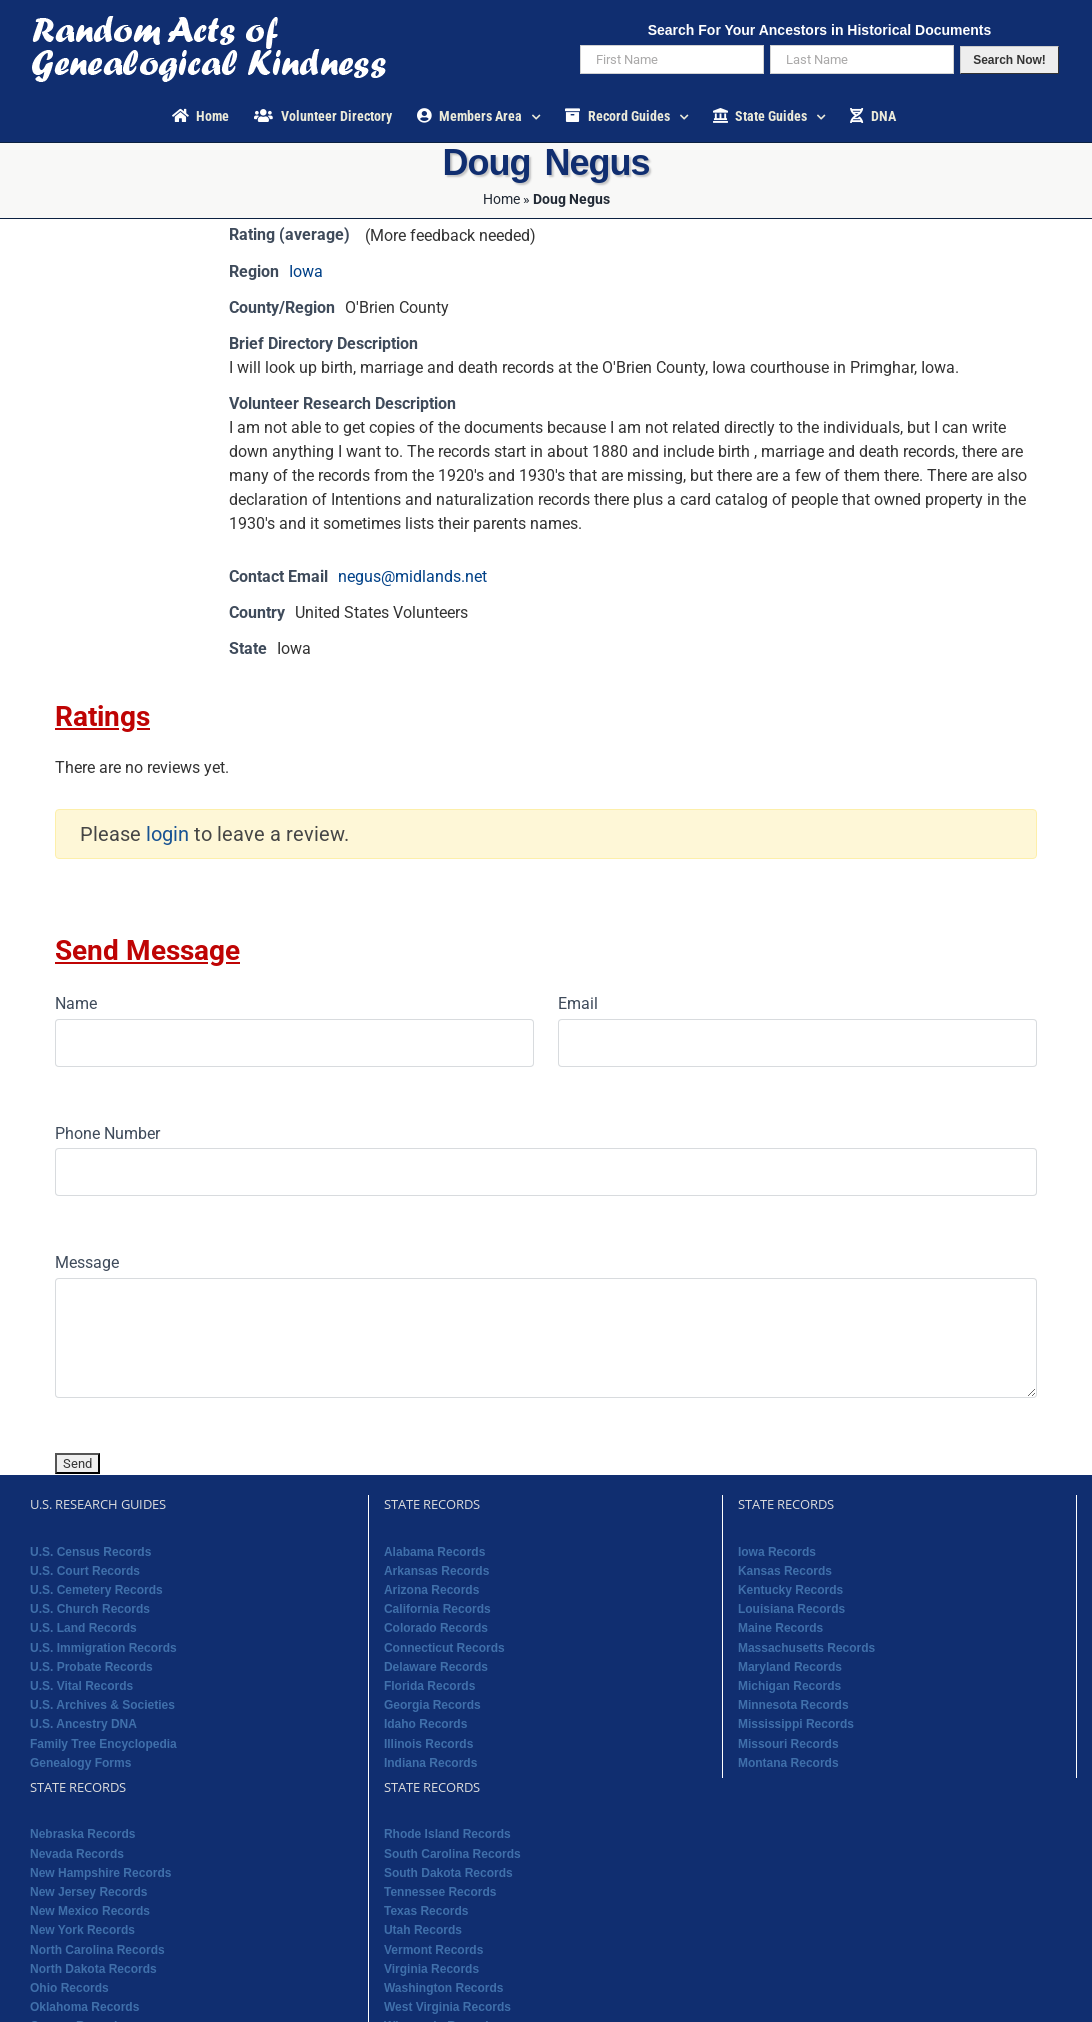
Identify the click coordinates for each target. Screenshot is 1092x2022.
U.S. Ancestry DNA (83, 1724)
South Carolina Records (452, 1854)
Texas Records (426, 1911)
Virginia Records (431, 1969)
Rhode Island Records (447, 1834)
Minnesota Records (793, 1705)
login (167, 834)
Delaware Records (436, 1667)
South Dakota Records (448, 1873)
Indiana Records (430, 1763)
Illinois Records (428, 1744)
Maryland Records (790, 1667)
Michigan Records (789, 1686)
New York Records (82, 1930)
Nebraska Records (82, 1834)
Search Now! (1009, 60)
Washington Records (444, 1988)
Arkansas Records (436, 1571)
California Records (437, 1609)
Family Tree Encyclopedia (103, 1744)
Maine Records (780, 1628)
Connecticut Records (444, 1648)
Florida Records (429, 1686)
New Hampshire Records (100, 1873)
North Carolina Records (97, 1950)
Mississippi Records (796, 1724)
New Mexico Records (90, 1911)
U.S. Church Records (90, 1609)
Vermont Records (433, 1950)
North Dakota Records (93, 1969)
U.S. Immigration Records (103, 1648)
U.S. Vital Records (81, 1686)
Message (87, 1262)
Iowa (306, 271)
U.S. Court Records (85, 1571)
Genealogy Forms (80, 1763)
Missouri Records (788, 1744)
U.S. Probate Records (91, 1667)
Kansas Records (785, 1571)
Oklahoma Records (84, 2007)
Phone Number (107, 1133)
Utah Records (423, 1930)
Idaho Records (425, 1724)
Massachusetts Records (806, 1648)
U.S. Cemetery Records (96, 1590)
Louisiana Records (791, 1609)
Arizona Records (431, 1590)
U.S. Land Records (83, 1628)
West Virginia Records (447, 2007)
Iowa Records (777, 1552)
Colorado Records (436, 1628)
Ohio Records (69, 1988)
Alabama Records (434, 1552)
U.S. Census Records (90, 1552)
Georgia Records (432, 1705)
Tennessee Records (440, 1892)
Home (501, 199)
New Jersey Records (88, 1892)
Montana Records (788, 1763)
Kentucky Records (790, 1590)
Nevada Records (77, 1854)
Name (76, 1003)
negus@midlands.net (412, 576)
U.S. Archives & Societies (102, 1705)
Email (578, 1003)
